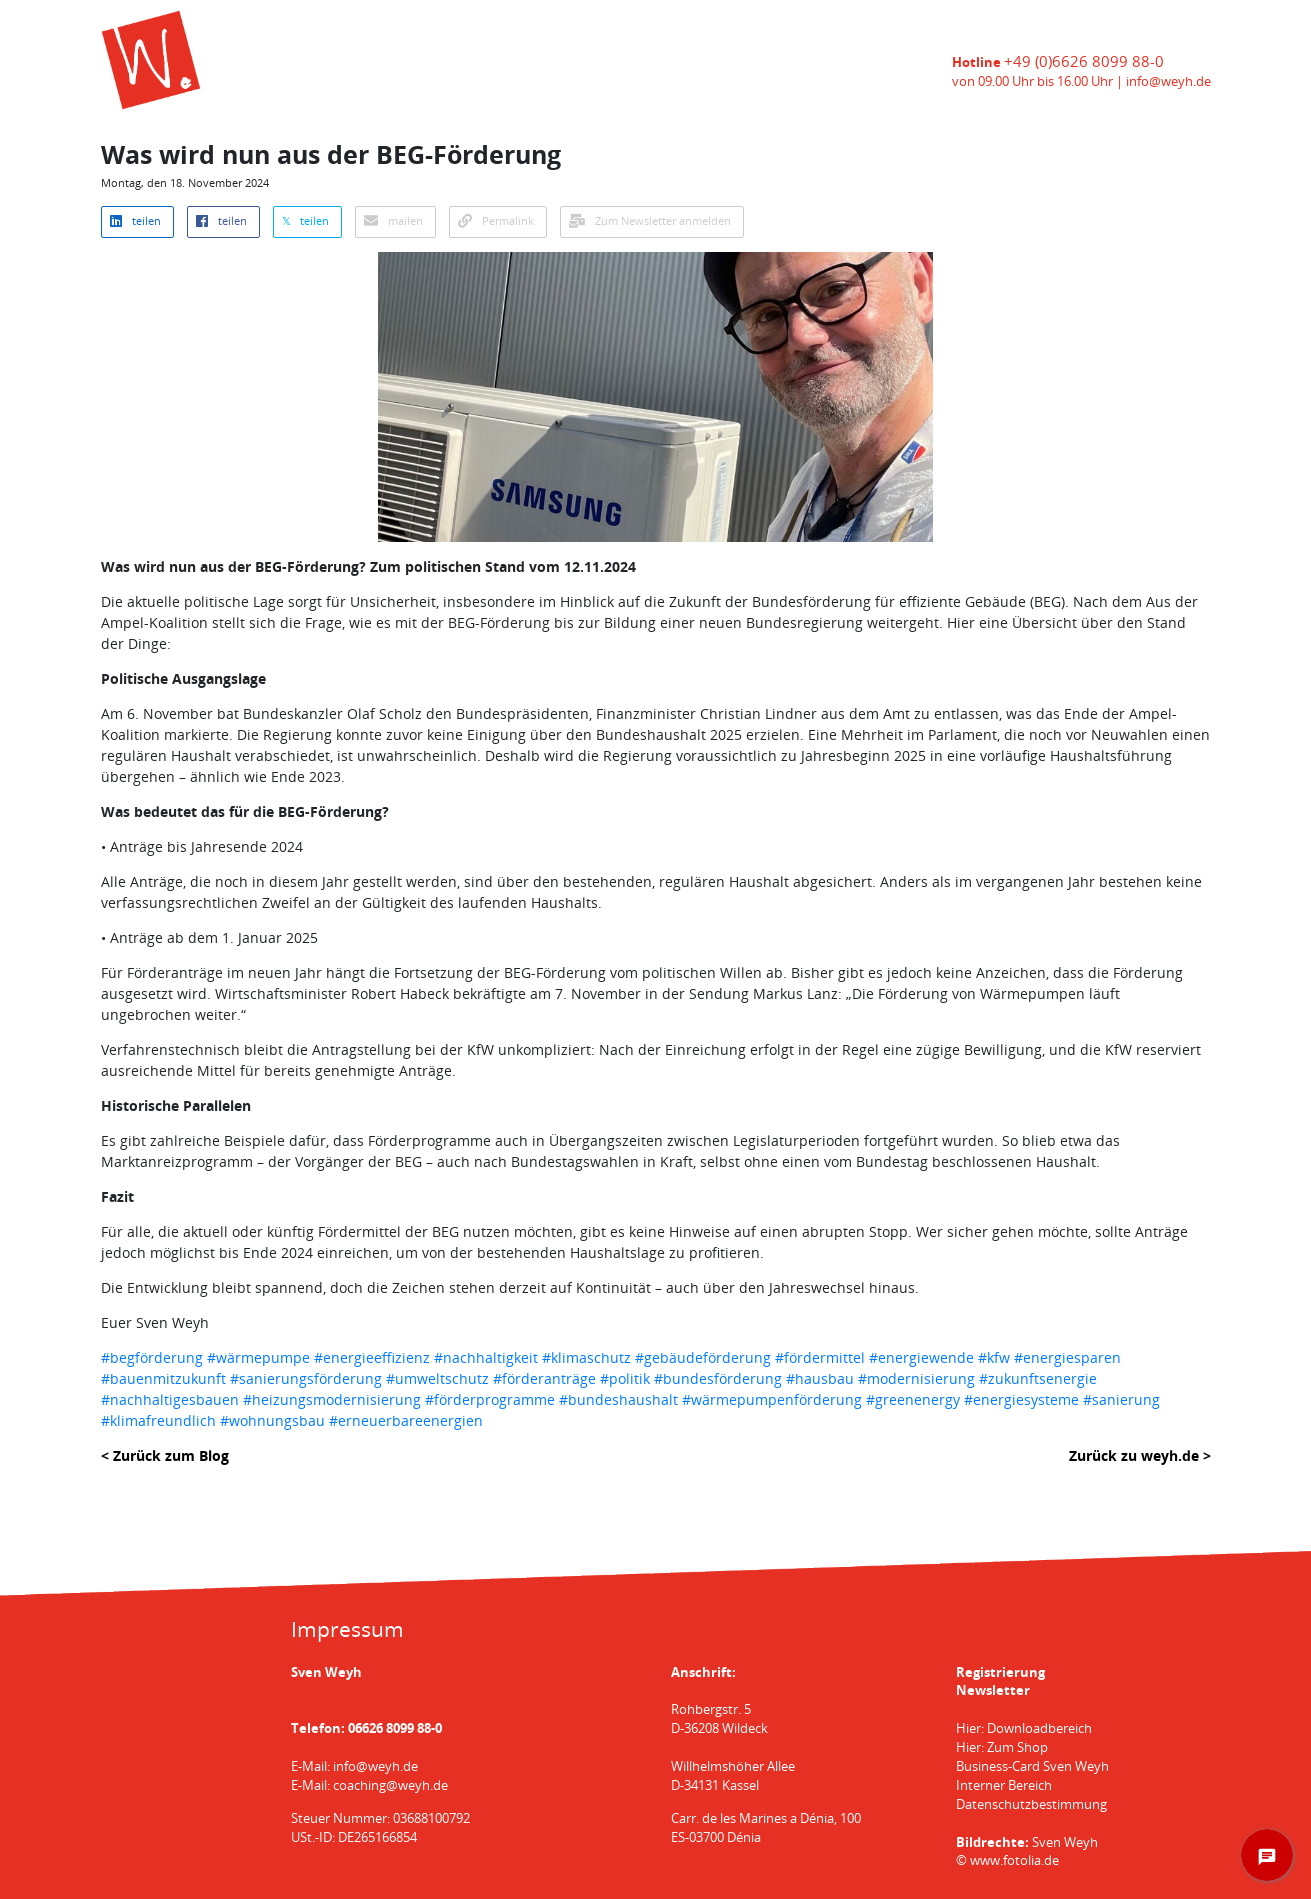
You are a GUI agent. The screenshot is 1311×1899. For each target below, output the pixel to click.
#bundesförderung (718, 1378)
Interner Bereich (1004, 1785)
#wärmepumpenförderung (772, 1399)
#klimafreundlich (158, 1420)
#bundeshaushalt (618, 1399)
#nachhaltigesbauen (170, 1399)
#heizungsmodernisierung (332, 1399)
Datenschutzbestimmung (1031, 1804)
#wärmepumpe (258, 1357)
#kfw (994, 1357)
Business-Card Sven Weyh (1032, 1766)
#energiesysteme (1021, 1399)
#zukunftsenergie (1038, 1378)
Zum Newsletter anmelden (650, 221)
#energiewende (921, 1357)
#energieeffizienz (372, 1357)
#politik (625, 1378)
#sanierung (1121, 1399)
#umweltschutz (437, 1378)
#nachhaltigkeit (486, 1357)
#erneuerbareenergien (406, 1420)
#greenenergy (913, 1399)
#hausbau (820, 1378)
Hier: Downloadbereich (1024, 1728)
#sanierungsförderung (306, 1378)
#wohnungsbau (272, 1420)
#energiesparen (1067, 1357)
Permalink (496, 221)
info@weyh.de (1168, 81)
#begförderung (152, 1357)
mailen (393, 221)
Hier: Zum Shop (1002, 1747)
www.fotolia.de (1014, 1860)
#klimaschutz (586, 1357)
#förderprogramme (490, 1399)
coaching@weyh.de (390, 1785)
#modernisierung (916, 1378)
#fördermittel (820, 1357)
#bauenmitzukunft (163, 1378)
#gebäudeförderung (703, 1357)
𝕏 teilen (305, 221)
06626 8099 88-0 (395, 1728)
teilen (135, 221)
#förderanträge (544, 1378)
